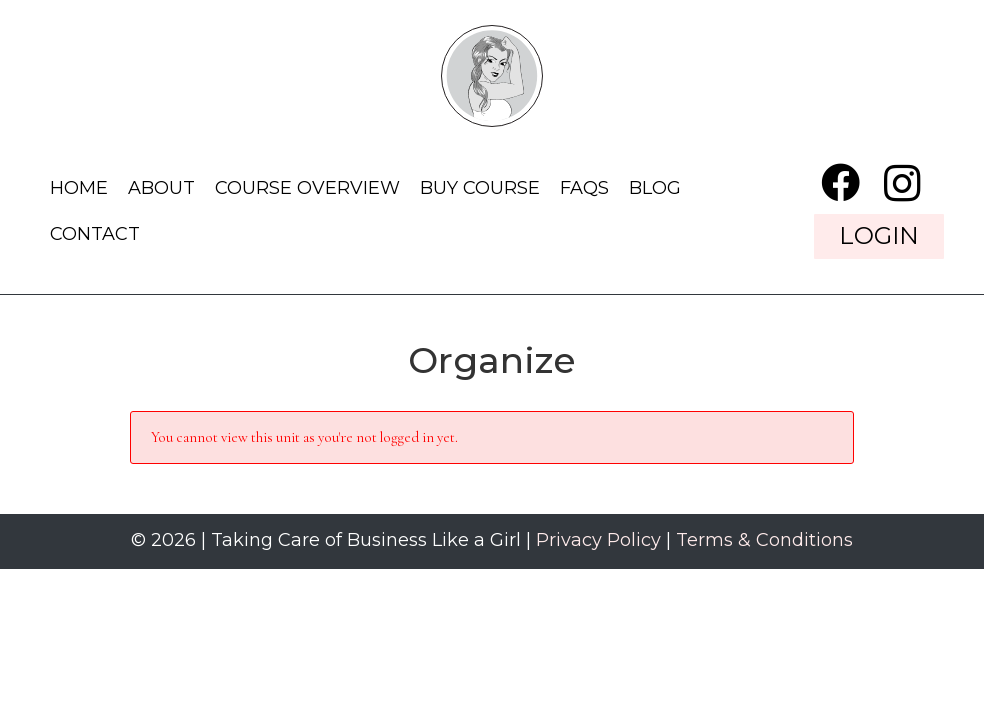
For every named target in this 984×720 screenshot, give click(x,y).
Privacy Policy (598, 540)
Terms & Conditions (764, 540)
